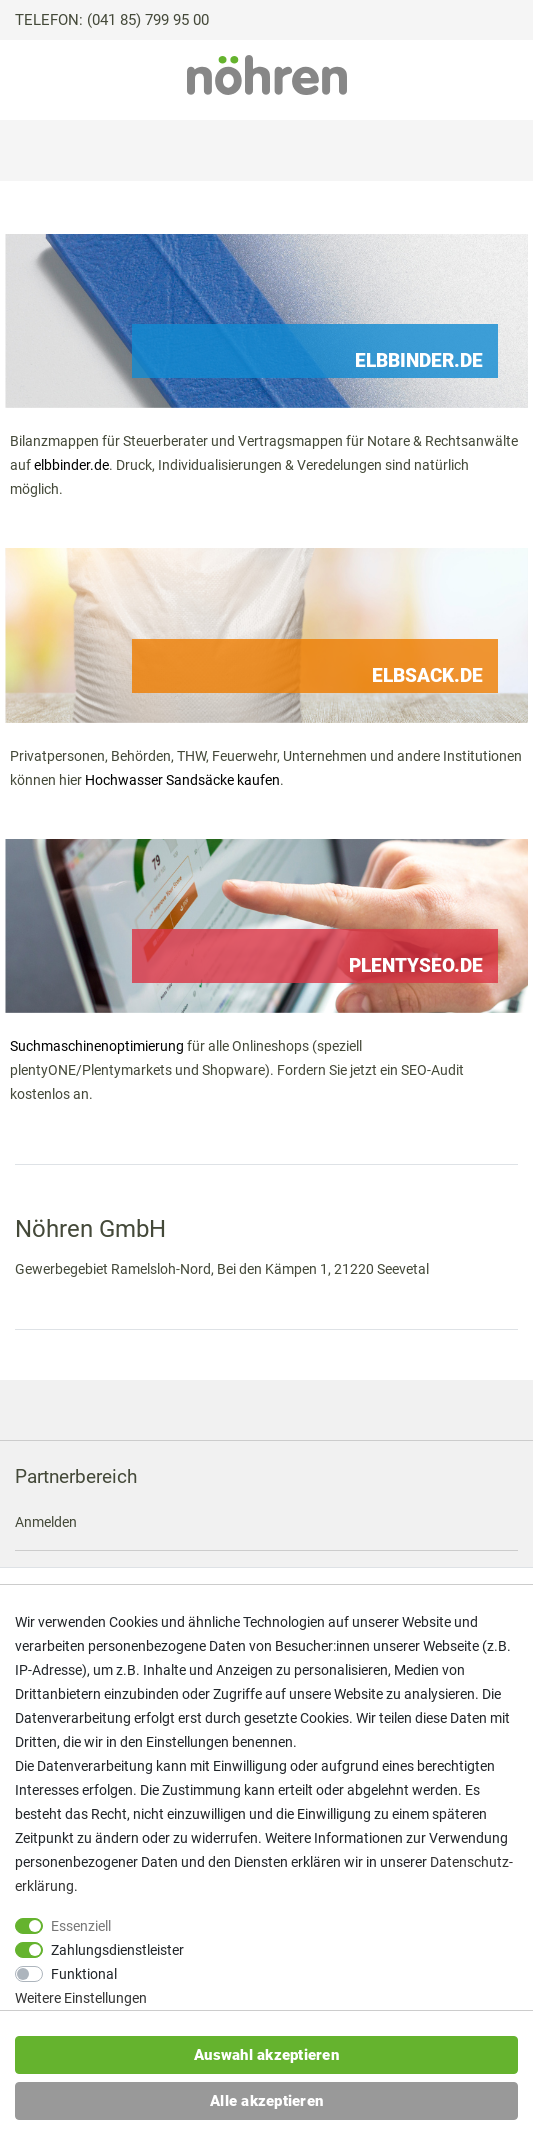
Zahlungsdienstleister (117, 1950)
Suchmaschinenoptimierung (97, 1046)
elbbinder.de (71, 465)
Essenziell (81, 1926)
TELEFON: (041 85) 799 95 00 (112, 20)
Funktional (84, 1974)
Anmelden (46, 1522)
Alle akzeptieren (266, 2101)
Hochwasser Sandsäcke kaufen (182, 780)
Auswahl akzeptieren (266, 2055)
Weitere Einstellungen (81, 1998)
